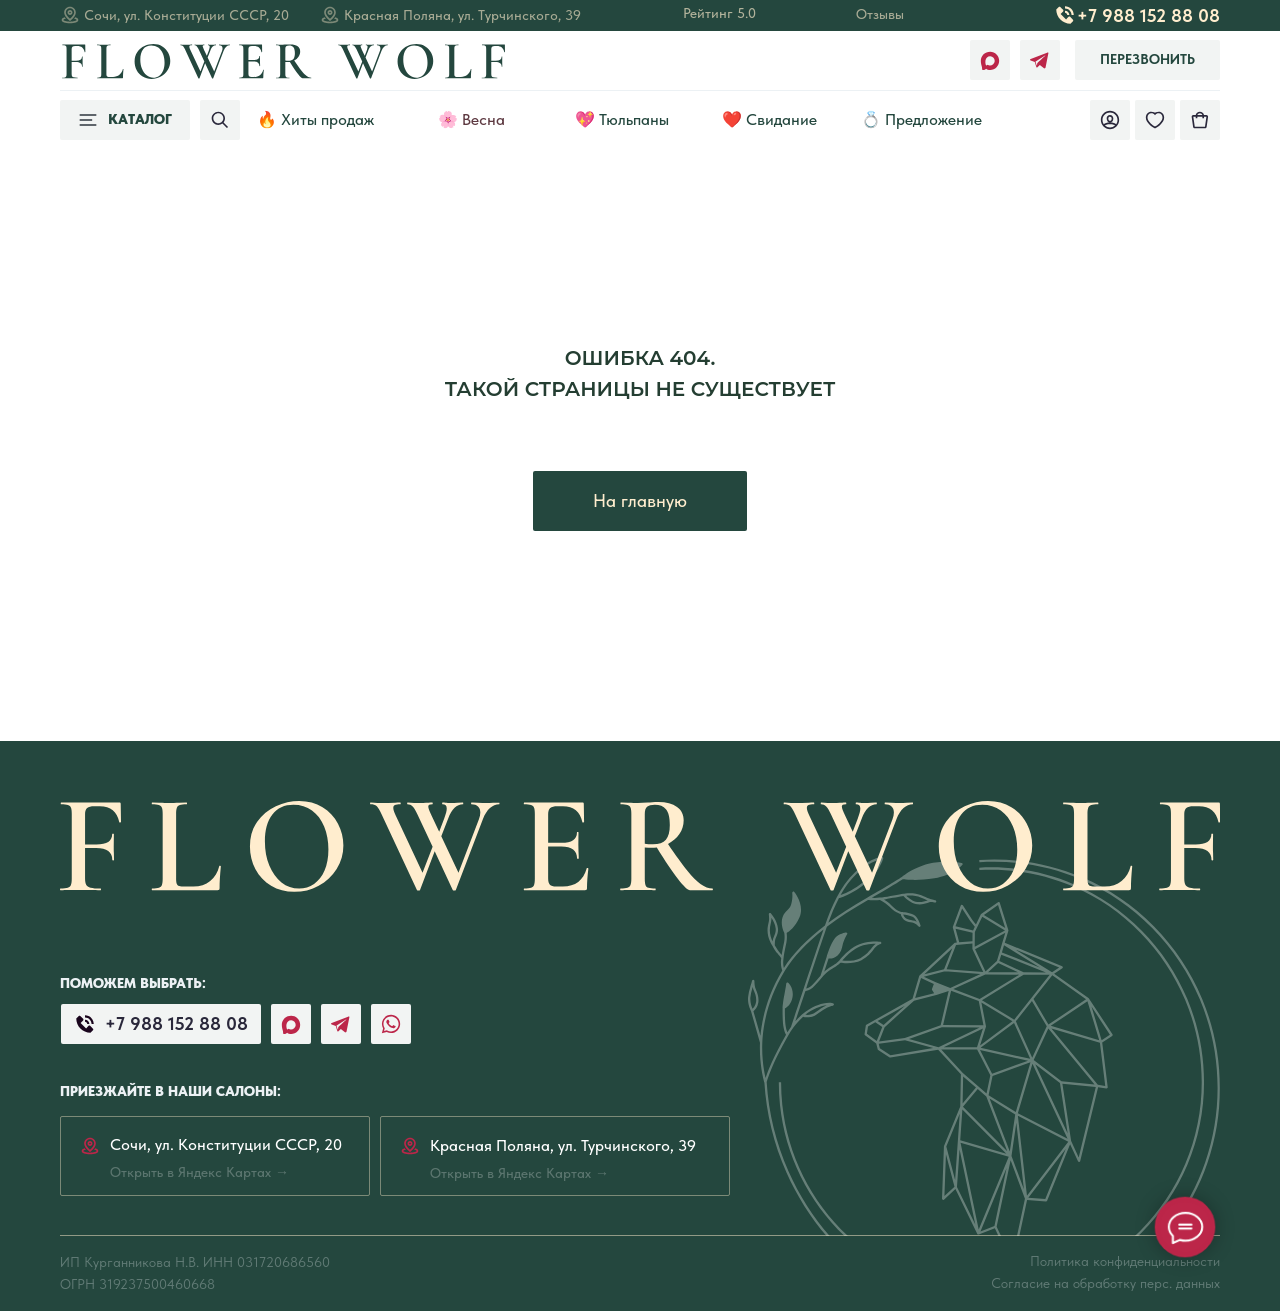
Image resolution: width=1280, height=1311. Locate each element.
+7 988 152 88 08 (1148, 15)
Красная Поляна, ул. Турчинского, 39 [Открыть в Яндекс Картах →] (462, 15)
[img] (1200, 120)
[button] (1147, 60)
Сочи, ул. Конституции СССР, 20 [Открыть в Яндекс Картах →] (186, 15)
